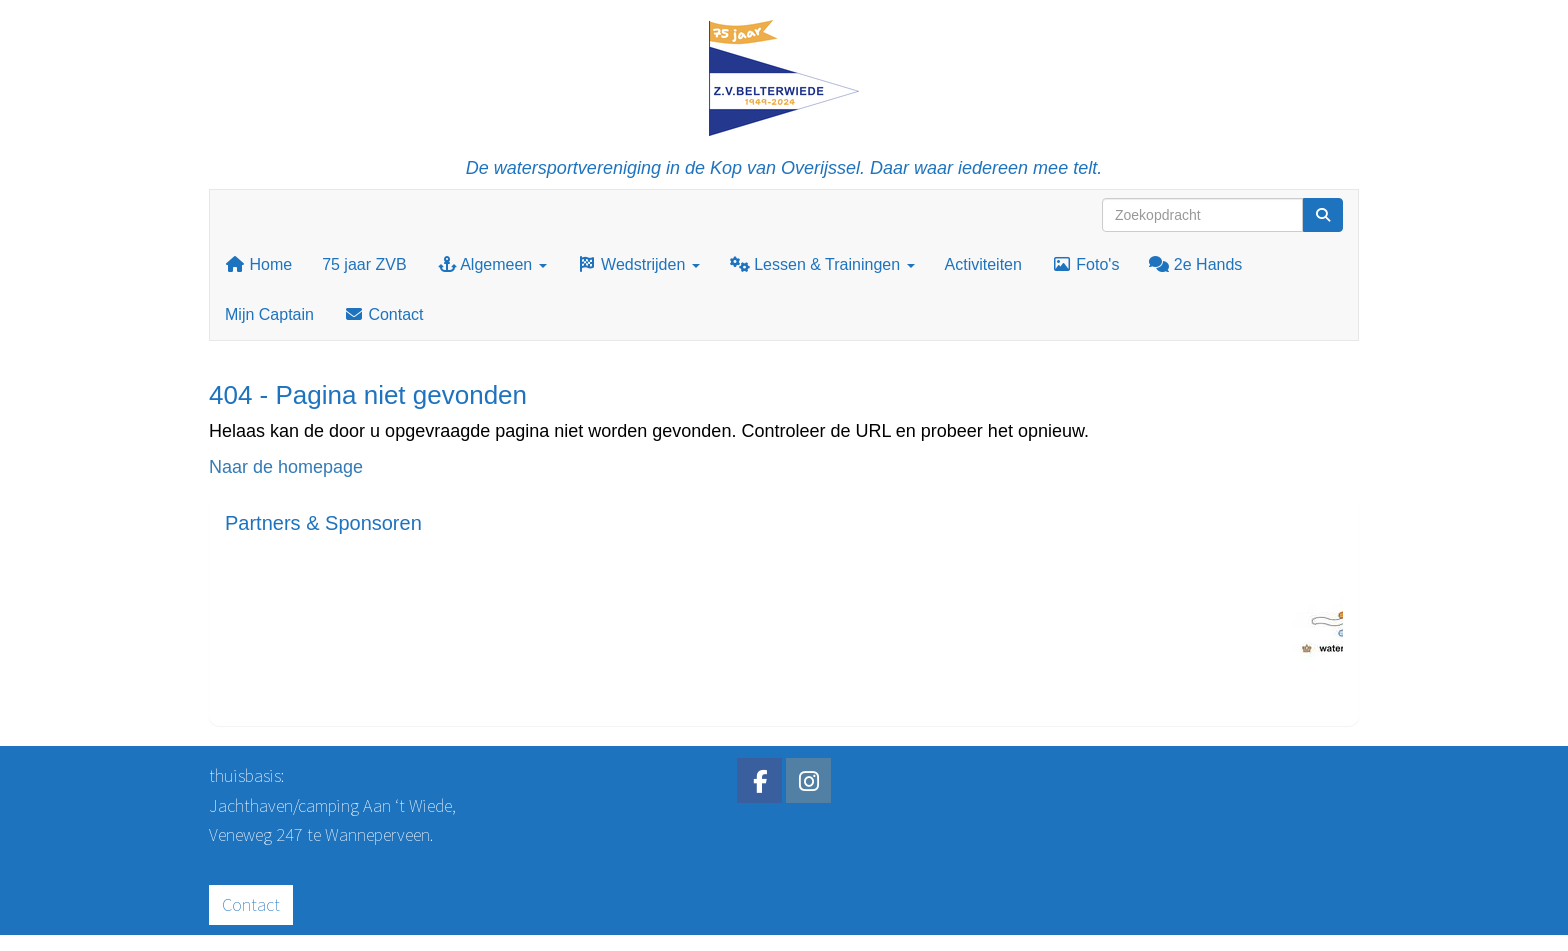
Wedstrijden (638, 264)
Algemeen (492, 264)
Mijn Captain (269, 314)
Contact (384, 314)
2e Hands (1195, 264)
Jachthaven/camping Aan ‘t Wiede (330, 805)
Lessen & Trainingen (822, 264)
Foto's (1086, 264)
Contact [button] (251, 904)
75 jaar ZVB (364, 264)
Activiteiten (983, 264)
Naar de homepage (286, 467)
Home (258, 264)
